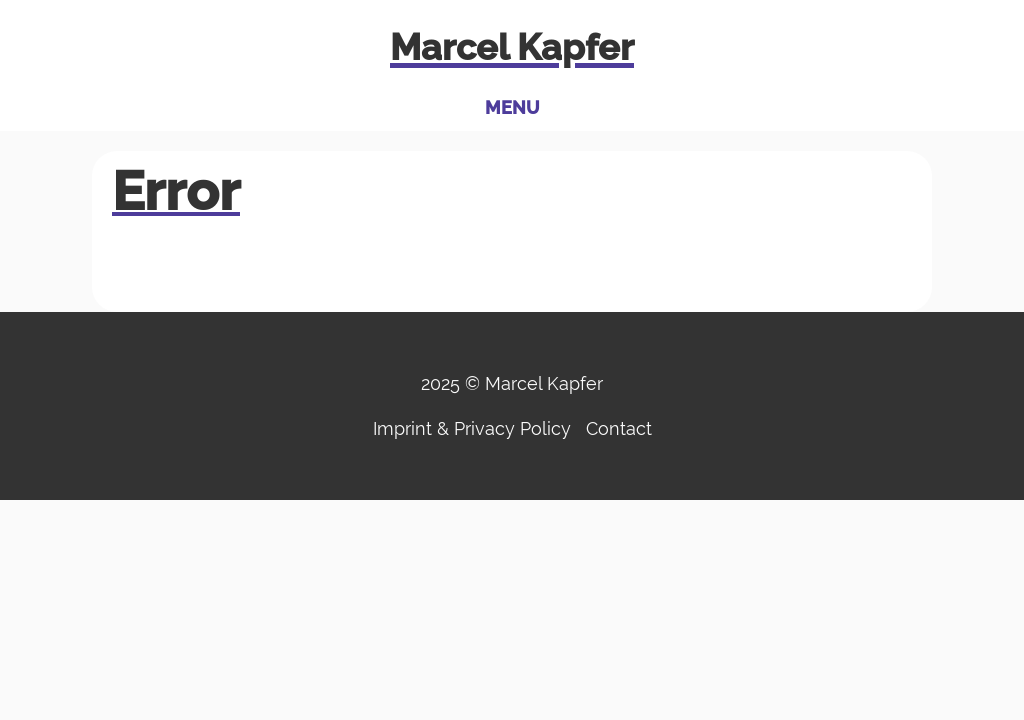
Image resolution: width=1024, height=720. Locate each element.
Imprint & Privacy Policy (472, 428)
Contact (619, 428)
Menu (512, 107)
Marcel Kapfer (512, 47)
